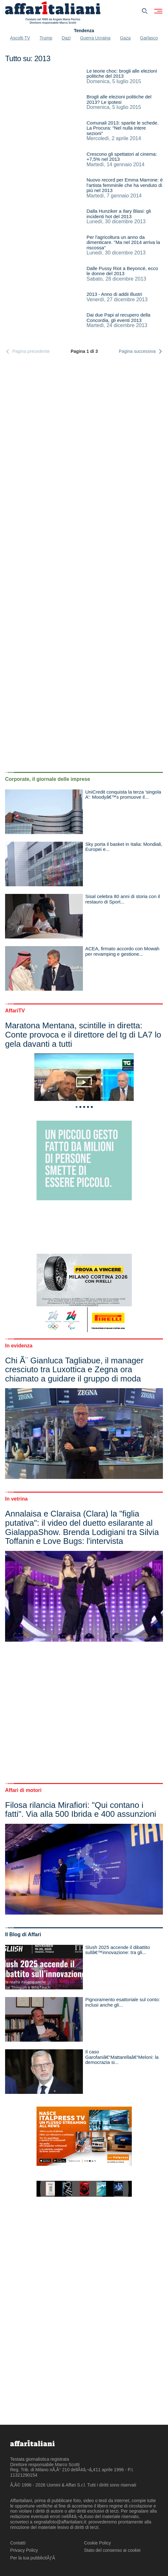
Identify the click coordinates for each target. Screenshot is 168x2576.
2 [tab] (80, 1107)
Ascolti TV (20, 37)
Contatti (17, 2542)
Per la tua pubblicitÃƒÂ (33, 2557)
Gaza (125, 37)
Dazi (66, 37)
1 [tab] (76, 1107)
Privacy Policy (24, 2550)
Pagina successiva (141, 351)
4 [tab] (88, 1107)
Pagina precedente (27, 351)
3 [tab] (84, 1107)
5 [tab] (92, 1107)
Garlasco (149, 37)
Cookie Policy (97, 2542)
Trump (45, 37)
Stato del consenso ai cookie (112, 2550)
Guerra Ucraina (95, 37)
